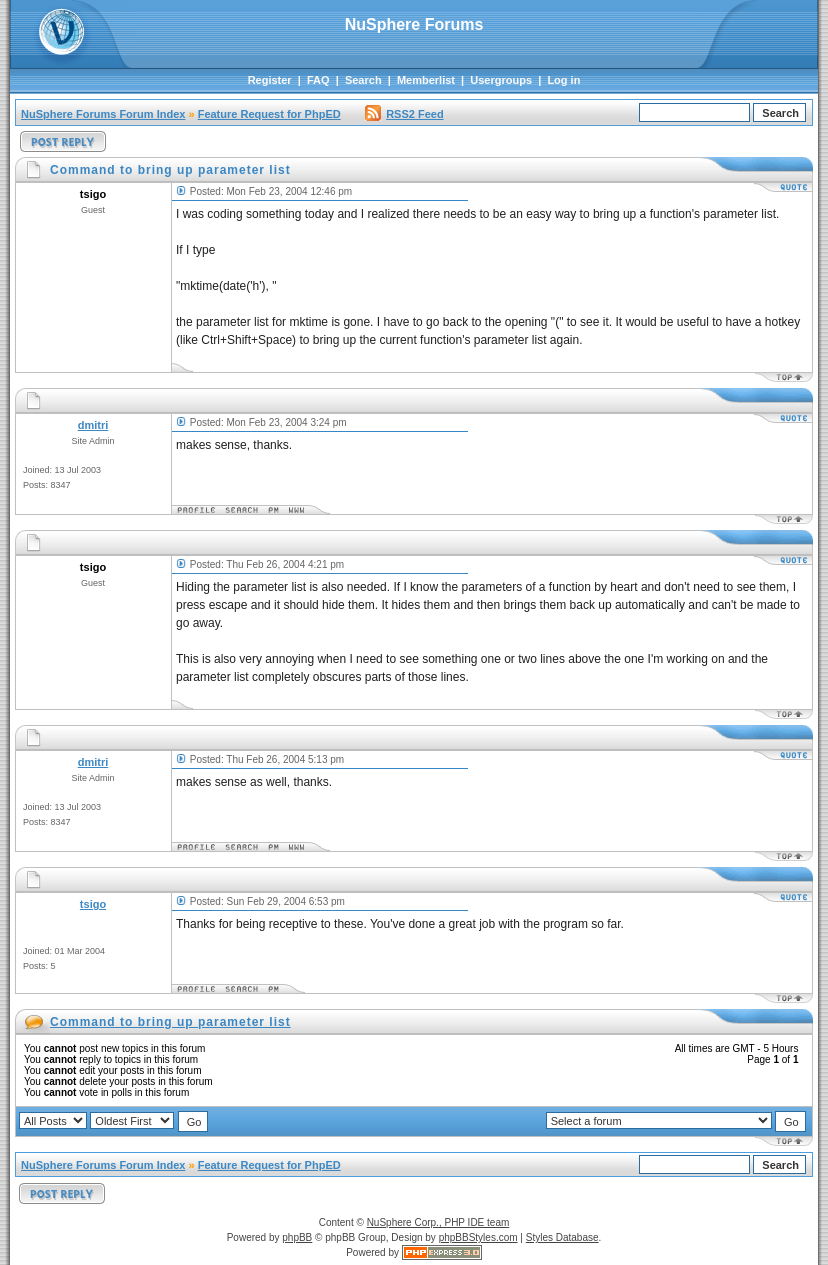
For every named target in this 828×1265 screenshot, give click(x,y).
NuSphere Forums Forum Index (103, 114)
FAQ (318, 80)
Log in (563, 80)
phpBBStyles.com (478, 1237)
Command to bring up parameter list (170, 1022)
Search (363, 80)
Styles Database (562, 1237)
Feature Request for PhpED (269, 114)
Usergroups (501, 80)
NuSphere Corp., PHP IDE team (438, 1222)
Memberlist (426, 80)
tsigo (93, 904)
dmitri (93, 425)
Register (270, 80)
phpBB (297, 1237)
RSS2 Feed (404, 114)
